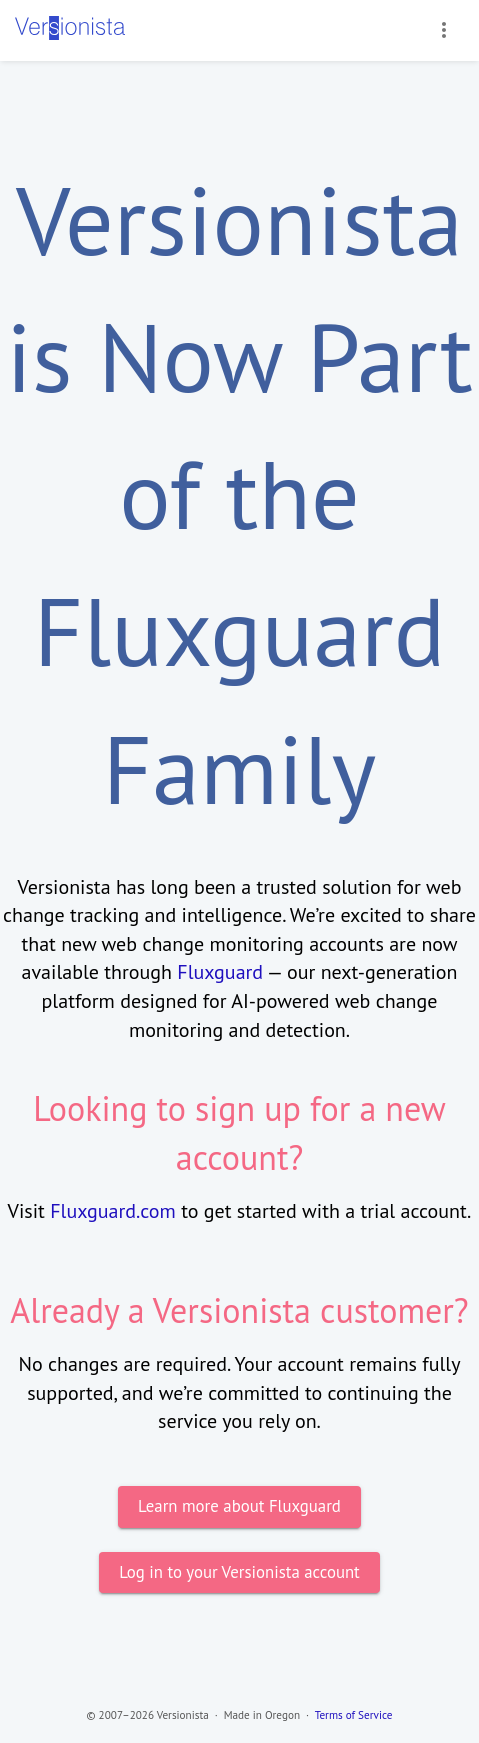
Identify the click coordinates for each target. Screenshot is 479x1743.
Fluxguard (220, 972)
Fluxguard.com (113, 1211)
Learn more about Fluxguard (239, 1506)
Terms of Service (354, 1715)
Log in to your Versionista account (239, 1572)
